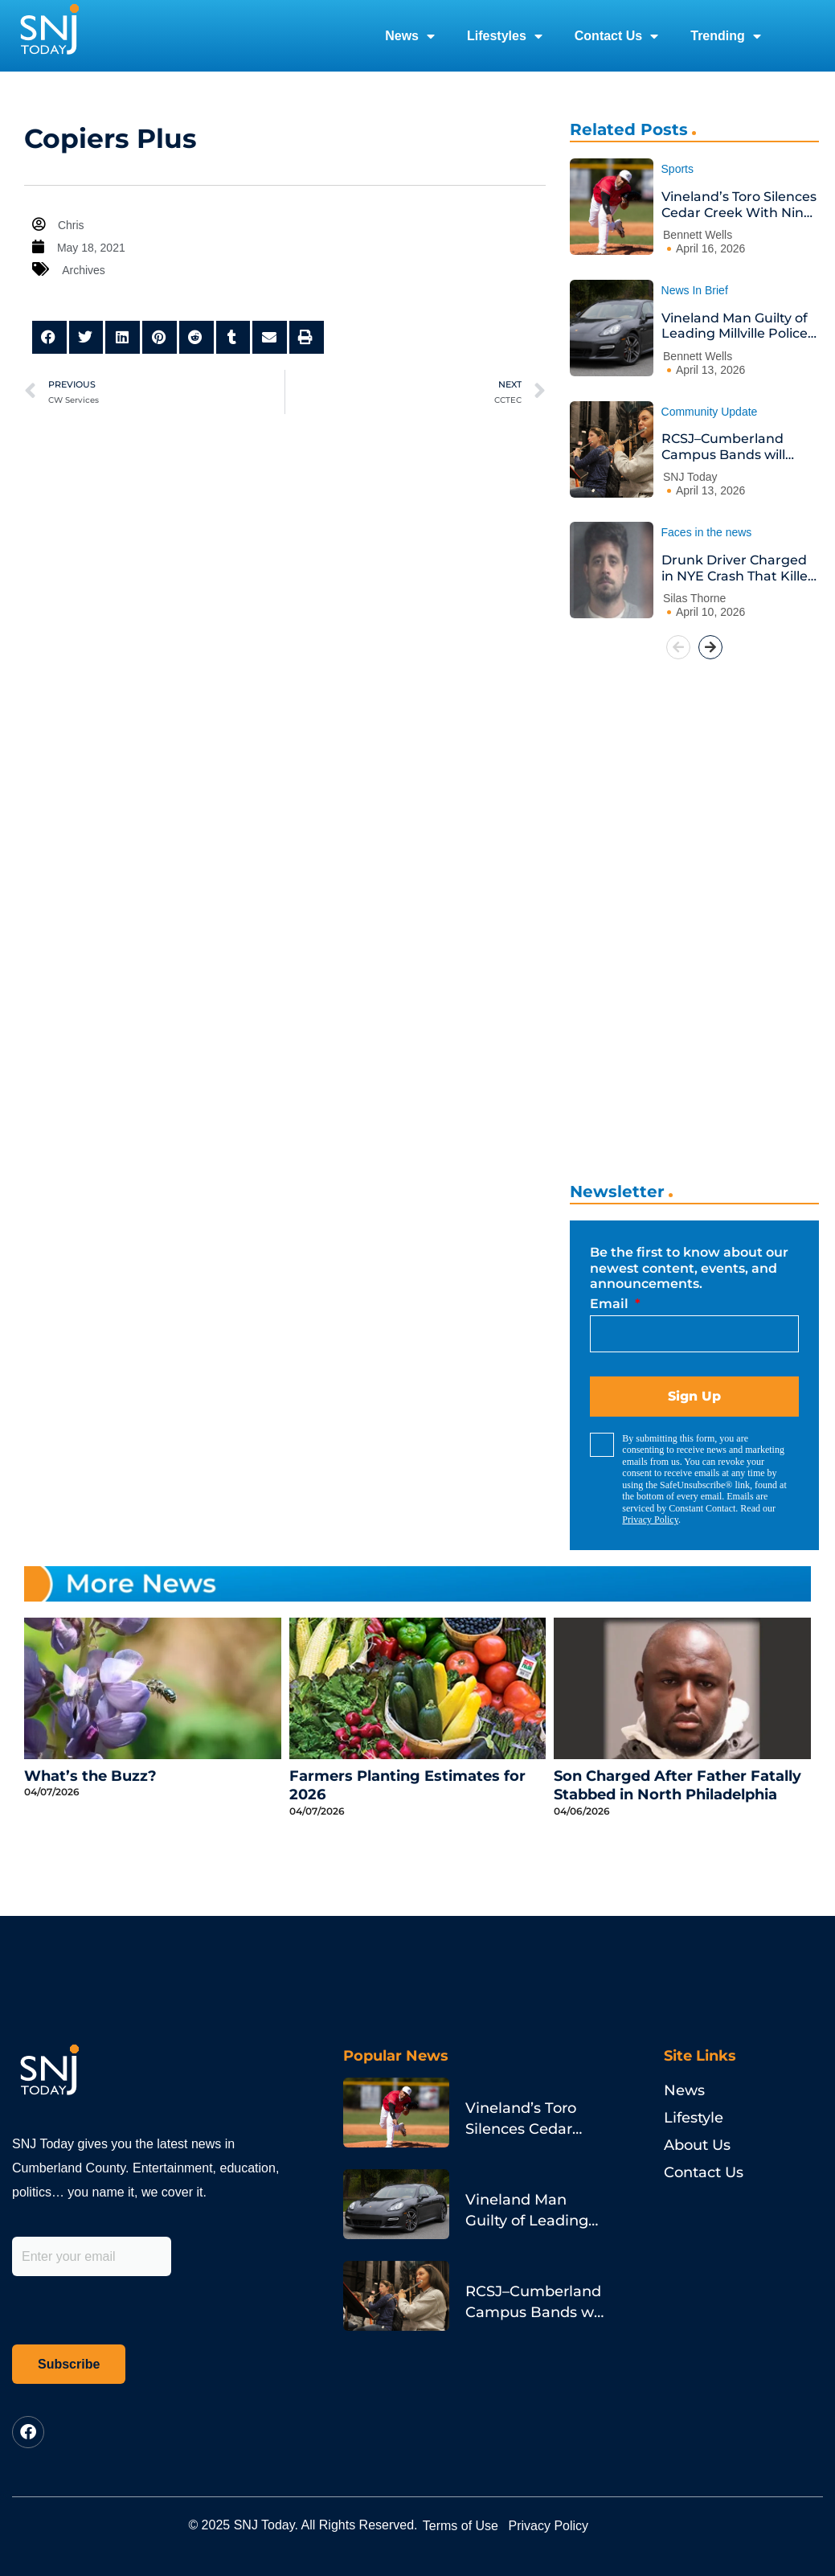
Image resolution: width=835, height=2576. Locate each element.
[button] (49, 337)
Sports (677, 168)
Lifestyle (693, 2118)
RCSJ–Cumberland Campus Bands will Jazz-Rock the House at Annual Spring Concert (737, 446)
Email (611, 1303)
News (410, 36)
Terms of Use (476, 2525)
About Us (697, 2145)
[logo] (49, 36)
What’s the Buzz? (90, 1776)
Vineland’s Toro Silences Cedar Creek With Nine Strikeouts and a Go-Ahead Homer (739, 204)
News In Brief (694, 290)
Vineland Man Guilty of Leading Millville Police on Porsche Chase (734, 326)
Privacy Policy (650, 1519)
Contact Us (616, 36)
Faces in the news (706, 532)
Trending (725, 36)
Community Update (709, 411)
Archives (85, 270)
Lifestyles (504, 36)
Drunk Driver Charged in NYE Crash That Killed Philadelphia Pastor (739, 568)
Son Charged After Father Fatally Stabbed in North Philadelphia (677, 1785)
